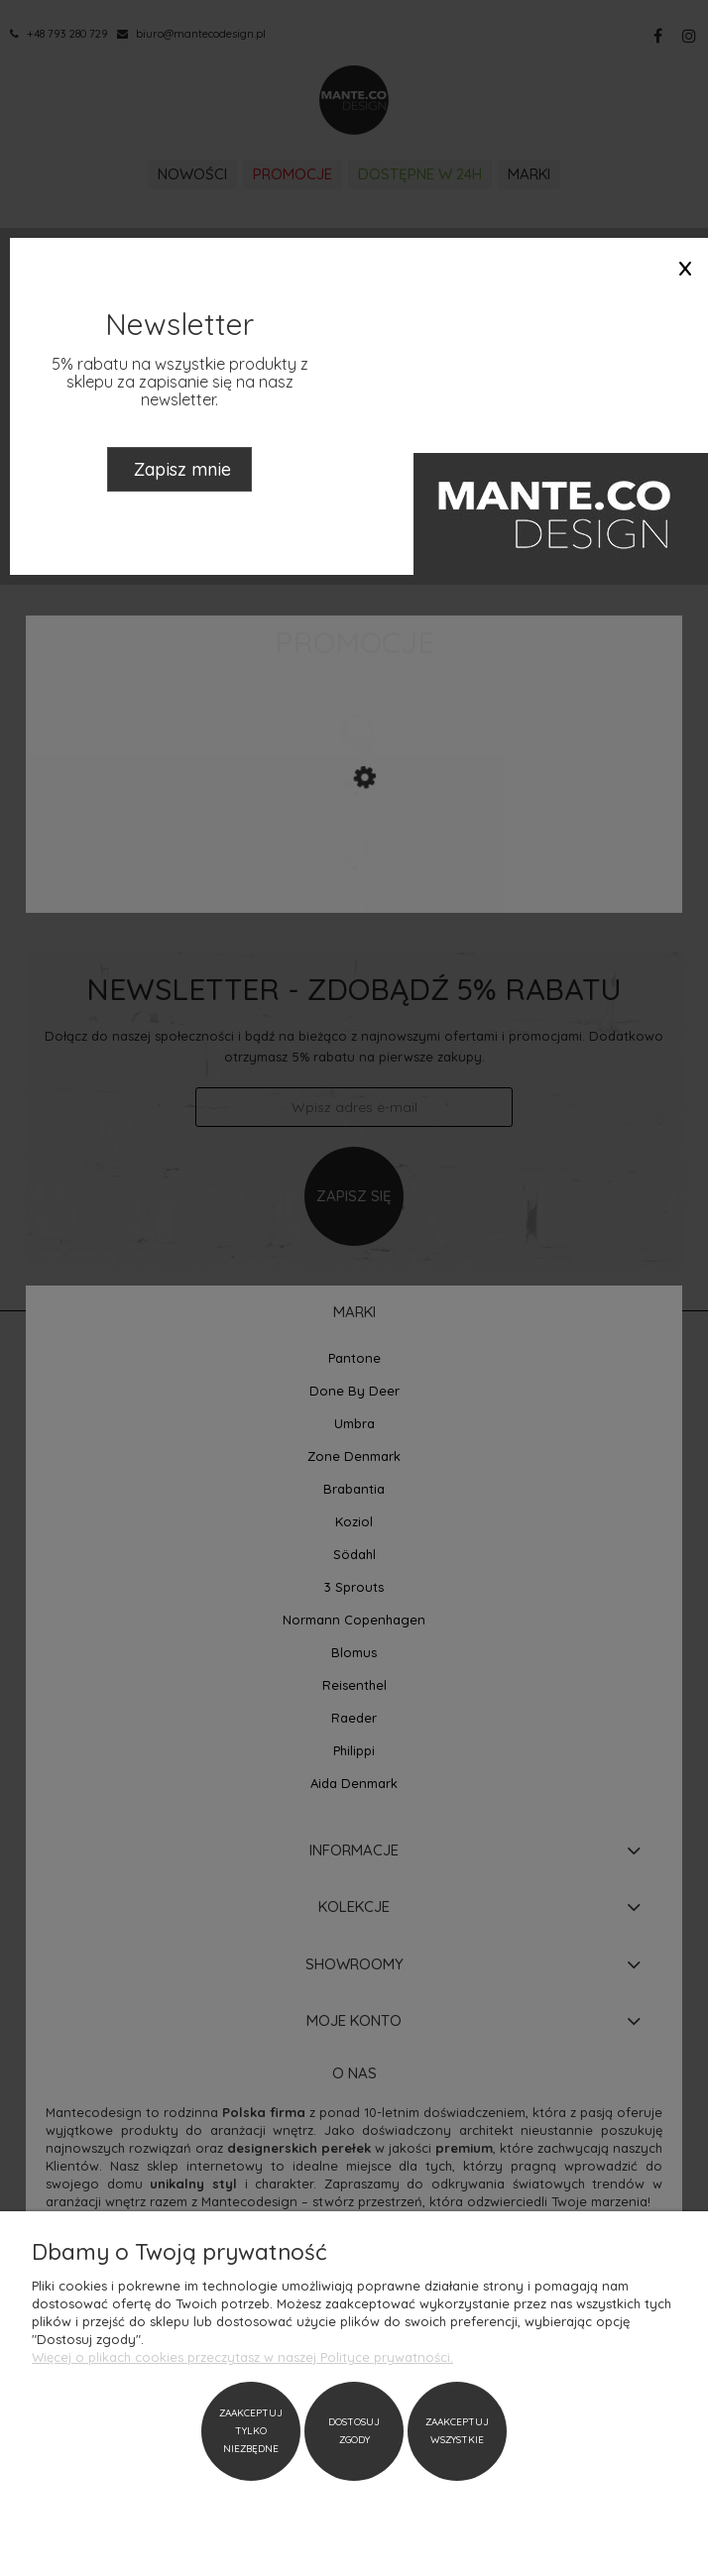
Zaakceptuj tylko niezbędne (251, 2431)
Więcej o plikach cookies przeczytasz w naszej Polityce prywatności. (242, 2357)
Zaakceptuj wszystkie (457, 2430)
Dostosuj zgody (354, 2430)
